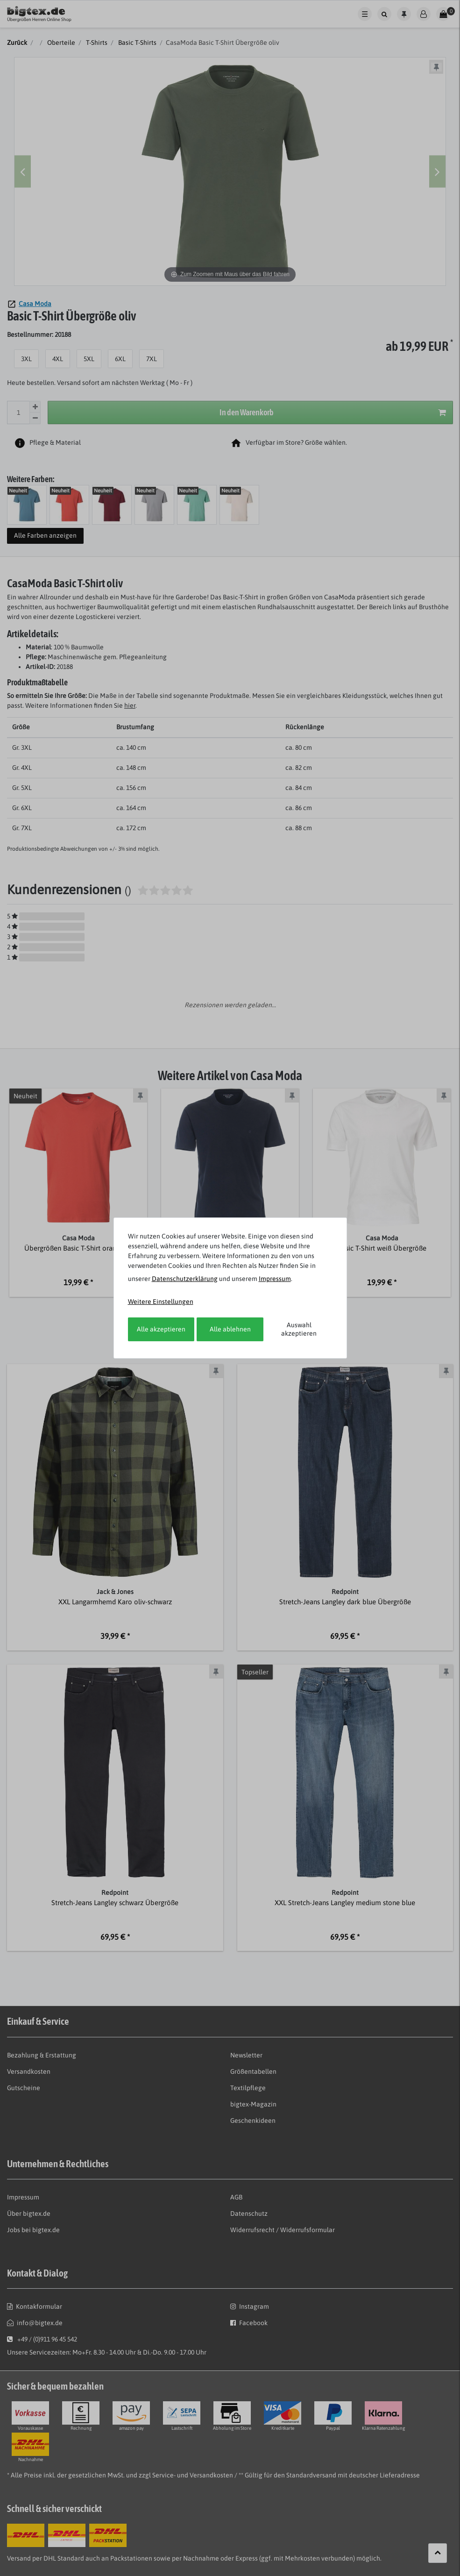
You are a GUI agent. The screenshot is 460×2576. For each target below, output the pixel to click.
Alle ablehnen (230, 1329)
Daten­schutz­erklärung (185, 1278)
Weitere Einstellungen (160, 1301)
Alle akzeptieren (161, 1329)
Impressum (275, 1278)
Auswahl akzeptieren (299, 1329)
